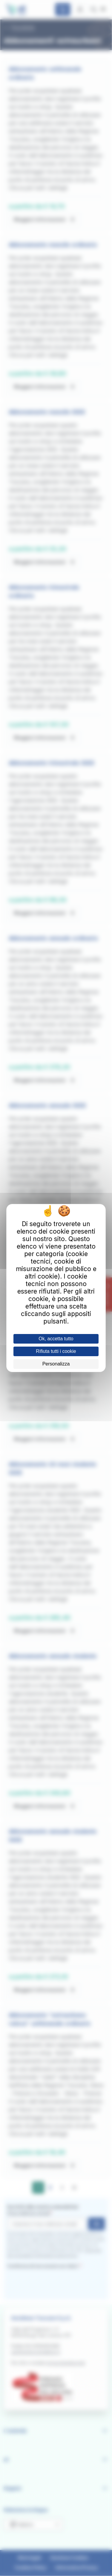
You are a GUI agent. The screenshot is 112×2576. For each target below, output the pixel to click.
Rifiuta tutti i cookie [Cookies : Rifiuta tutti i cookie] (56, 1351)
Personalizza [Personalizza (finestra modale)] (56, 1363)
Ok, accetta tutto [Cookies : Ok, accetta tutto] (56, 1338)
